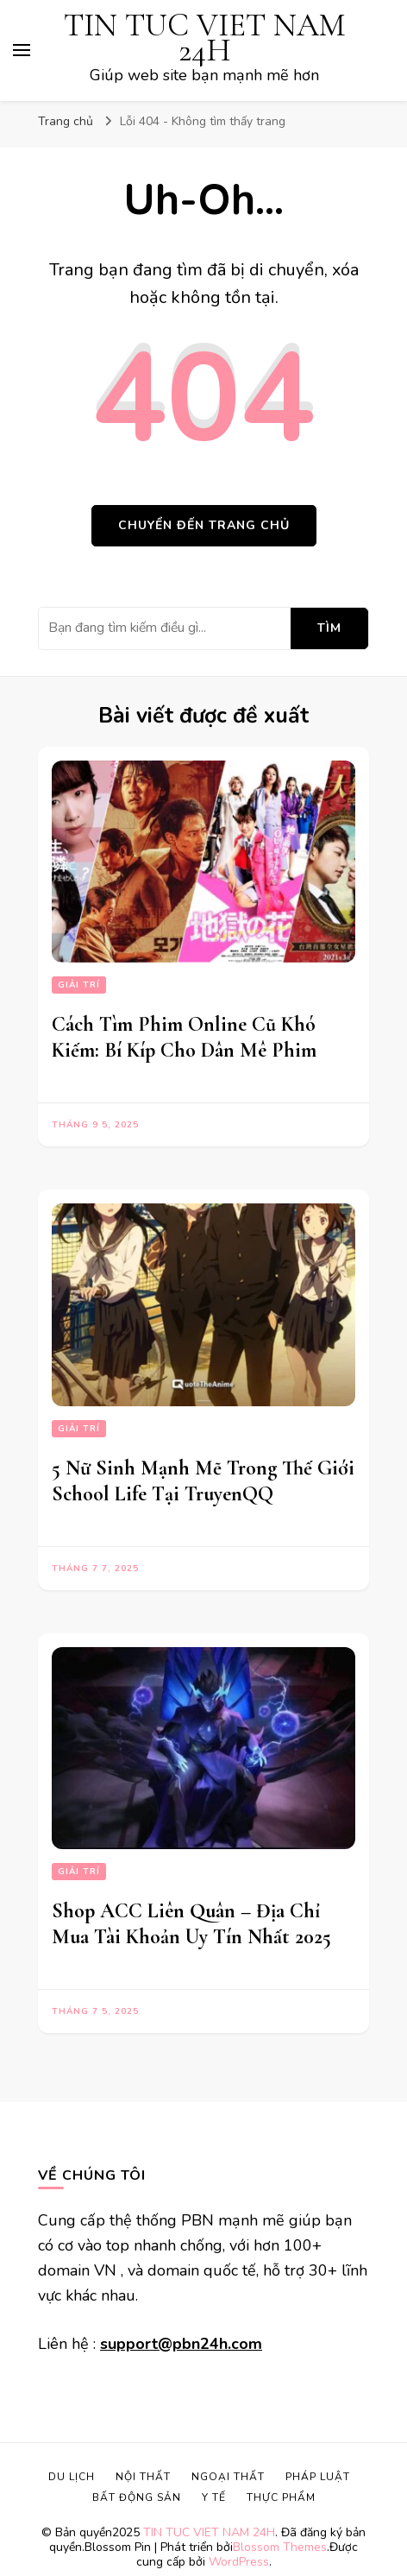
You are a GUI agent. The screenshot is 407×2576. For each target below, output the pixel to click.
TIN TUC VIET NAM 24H (204, 38)
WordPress (239, 2562)
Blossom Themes (280, 2547)
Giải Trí (79, 985)
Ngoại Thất (228, 2477)
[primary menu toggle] (21, 50)
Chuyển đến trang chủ (204, 525)
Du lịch (71, 2477)
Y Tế (214, 2497)
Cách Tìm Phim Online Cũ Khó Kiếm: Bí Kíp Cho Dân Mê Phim (184, 1037)
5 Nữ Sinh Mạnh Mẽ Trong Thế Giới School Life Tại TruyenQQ (203, 1480)
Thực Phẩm (281, 2497)
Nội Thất (143, 2477)
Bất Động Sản (136, 2497)
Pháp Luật (317, 2477)
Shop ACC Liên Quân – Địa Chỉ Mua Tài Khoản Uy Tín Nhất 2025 (191, 1923)
